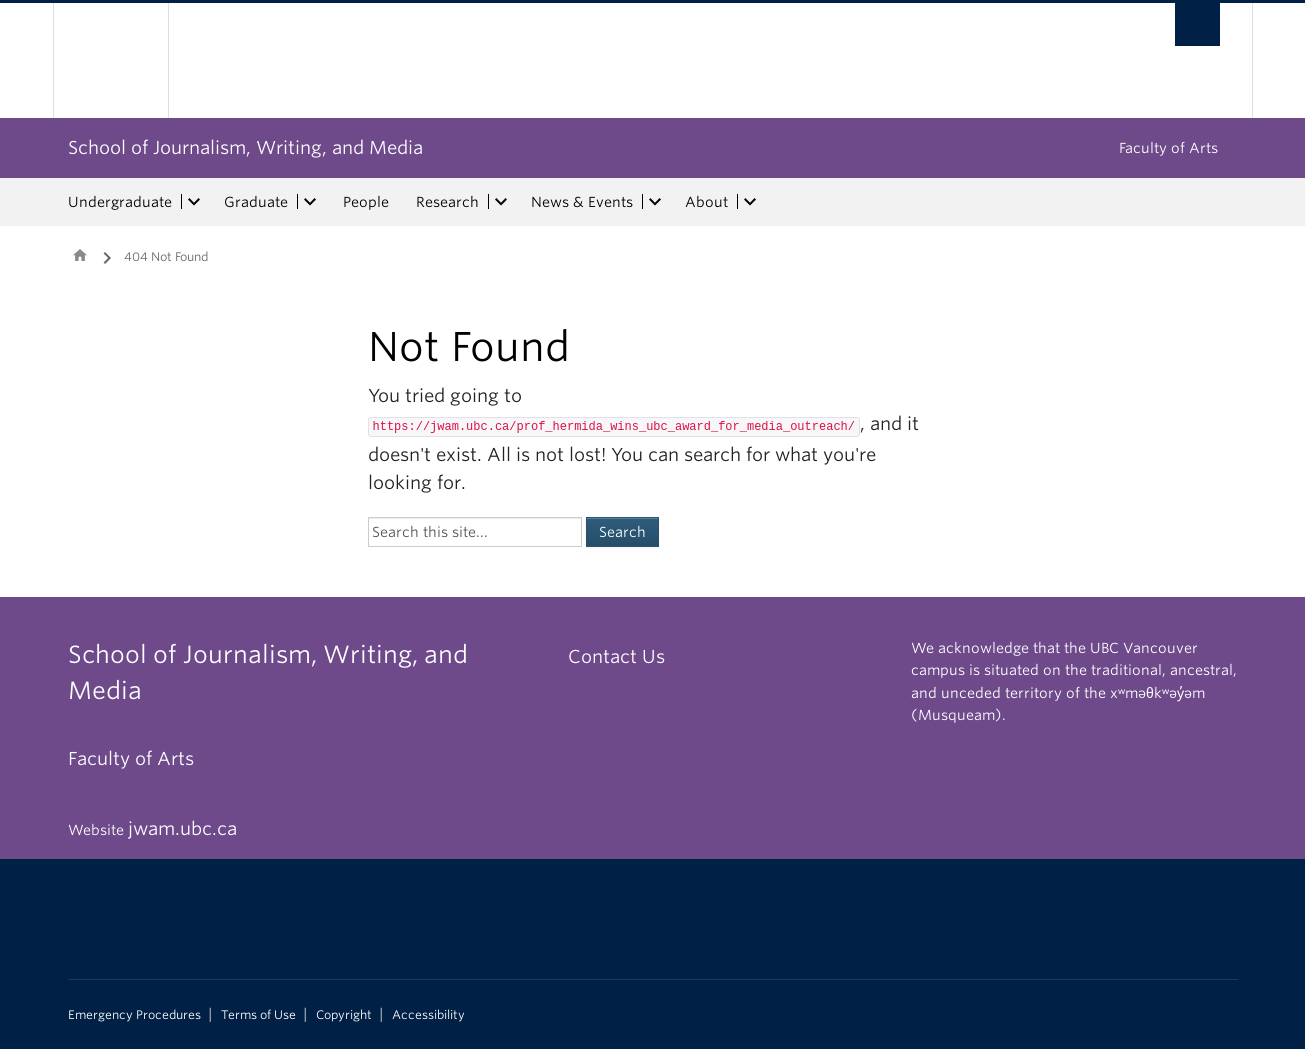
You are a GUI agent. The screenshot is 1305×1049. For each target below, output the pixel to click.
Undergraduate (120, 202)
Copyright (344, 1015)
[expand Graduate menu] (311, 202)
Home (80, 255)
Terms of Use (258, 1015)
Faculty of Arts (1168, 148)
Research (447, 202)
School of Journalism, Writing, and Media (245, 147)
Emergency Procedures (134, 1015)
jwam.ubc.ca (182, 828)
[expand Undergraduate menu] (195, 202)
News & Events (582, 202)
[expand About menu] (751, 202)
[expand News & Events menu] (656, 202)
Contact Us (616, 656)
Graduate (256, 202)
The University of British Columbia (110, 60)
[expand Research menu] (502, 202)
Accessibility (428, 1015)
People (366, 202)
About (706, 202)
